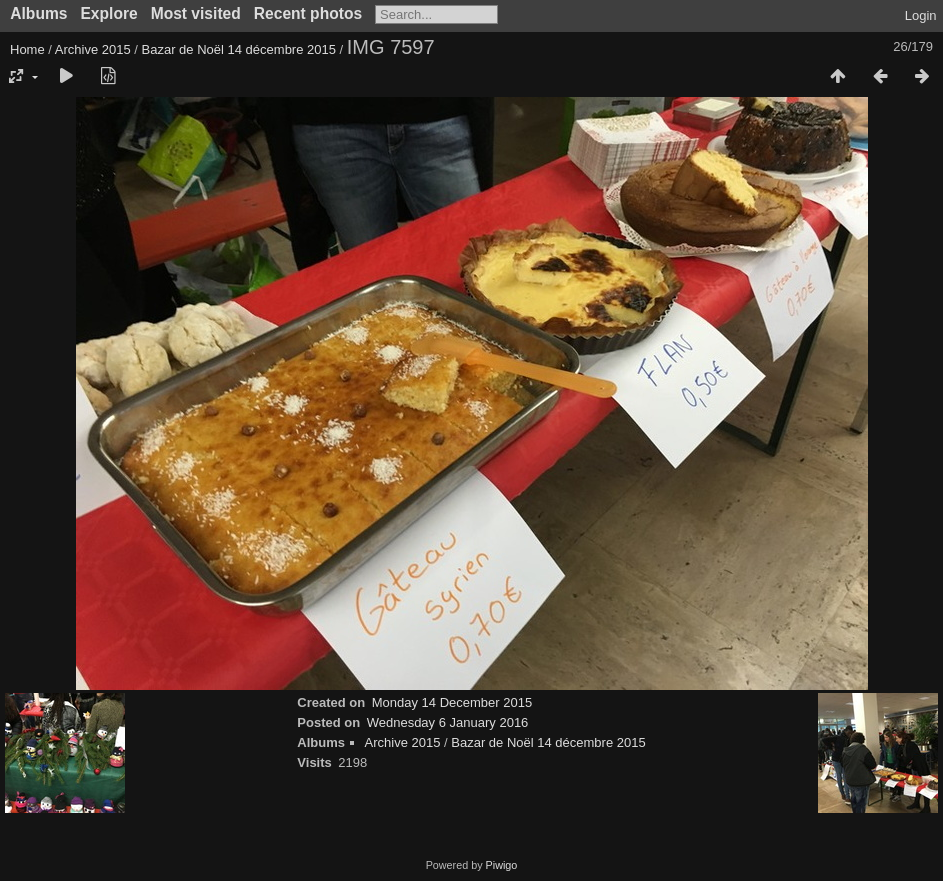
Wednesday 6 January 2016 (448, 722)
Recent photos (308, 13)
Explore (108, 13)
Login (921, 15)
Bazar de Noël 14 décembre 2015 (239, 49)
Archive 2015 (93, 49)
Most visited (196, 13)
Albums (38, 13)
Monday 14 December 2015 (452, 702)
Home (27, 49)
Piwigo (502, 865)
